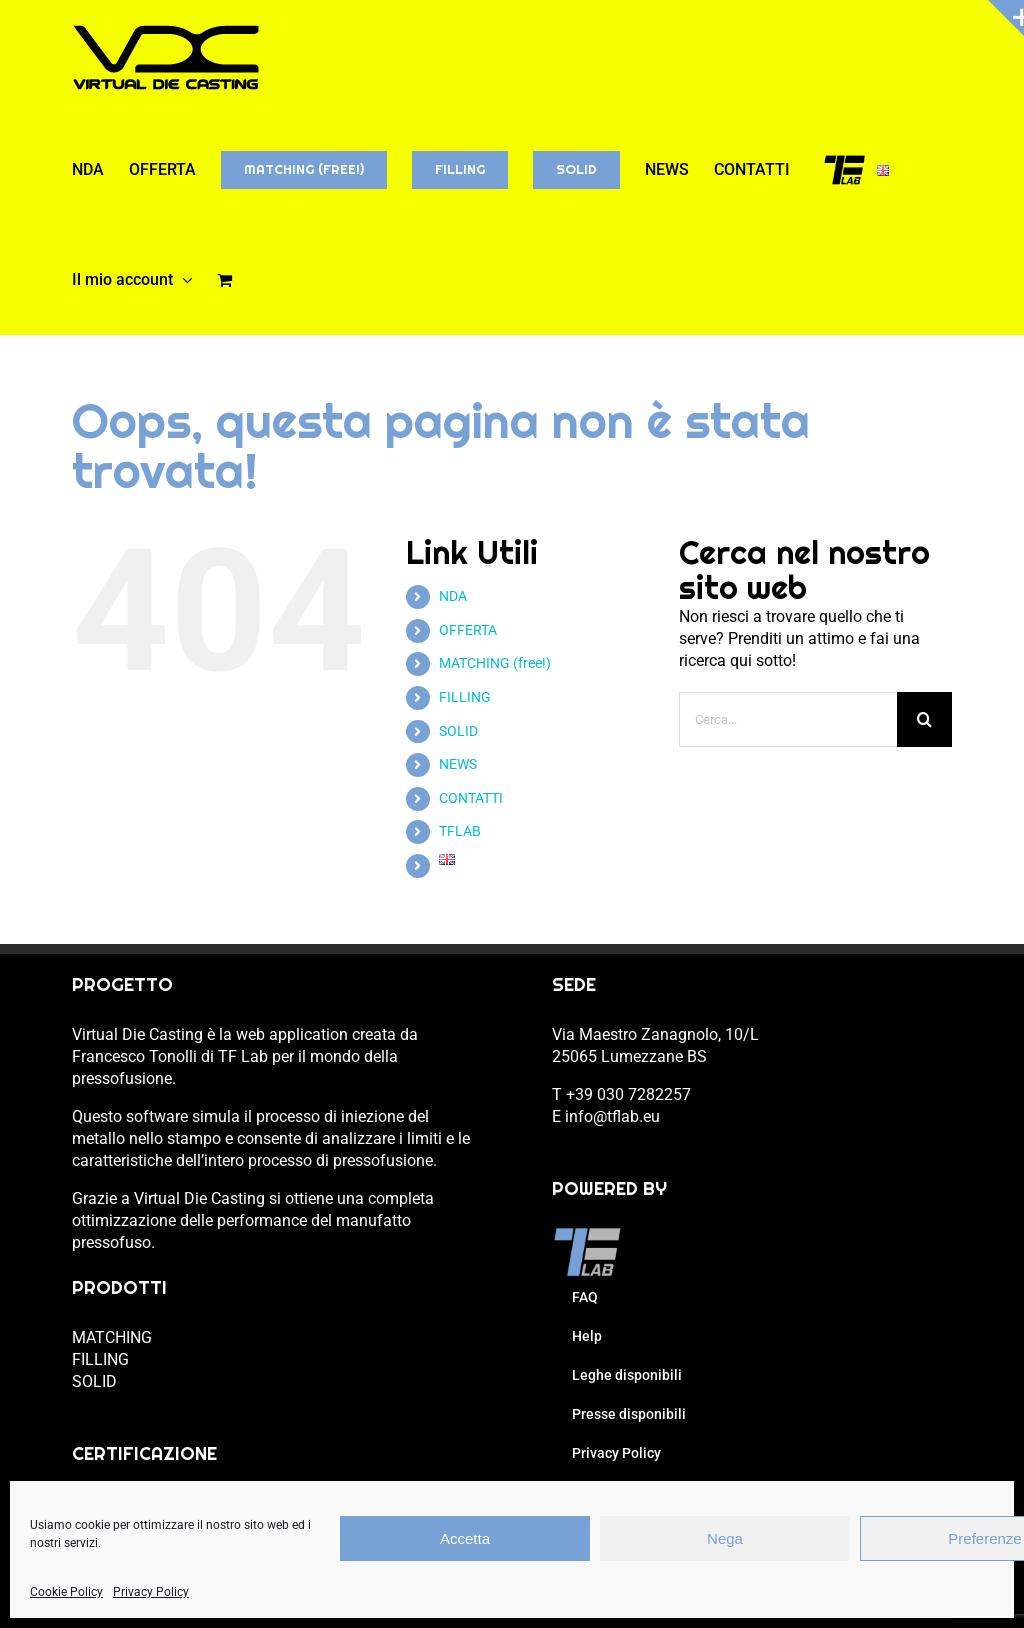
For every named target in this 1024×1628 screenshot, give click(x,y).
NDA (453, 596)
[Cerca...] (788, 719)
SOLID (458, 731)
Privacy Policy (151, 1592)
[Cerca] (924, 719)
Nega (725, 1538)
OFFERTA (468, 630)
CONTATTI (471, 798)
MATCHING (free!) (495, 663)
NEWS (458, 764)
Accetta (465, 1538)
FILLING (465, 697)
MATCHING (112, 1337)
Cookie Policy (66, 1592)
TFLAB (460, 831)
